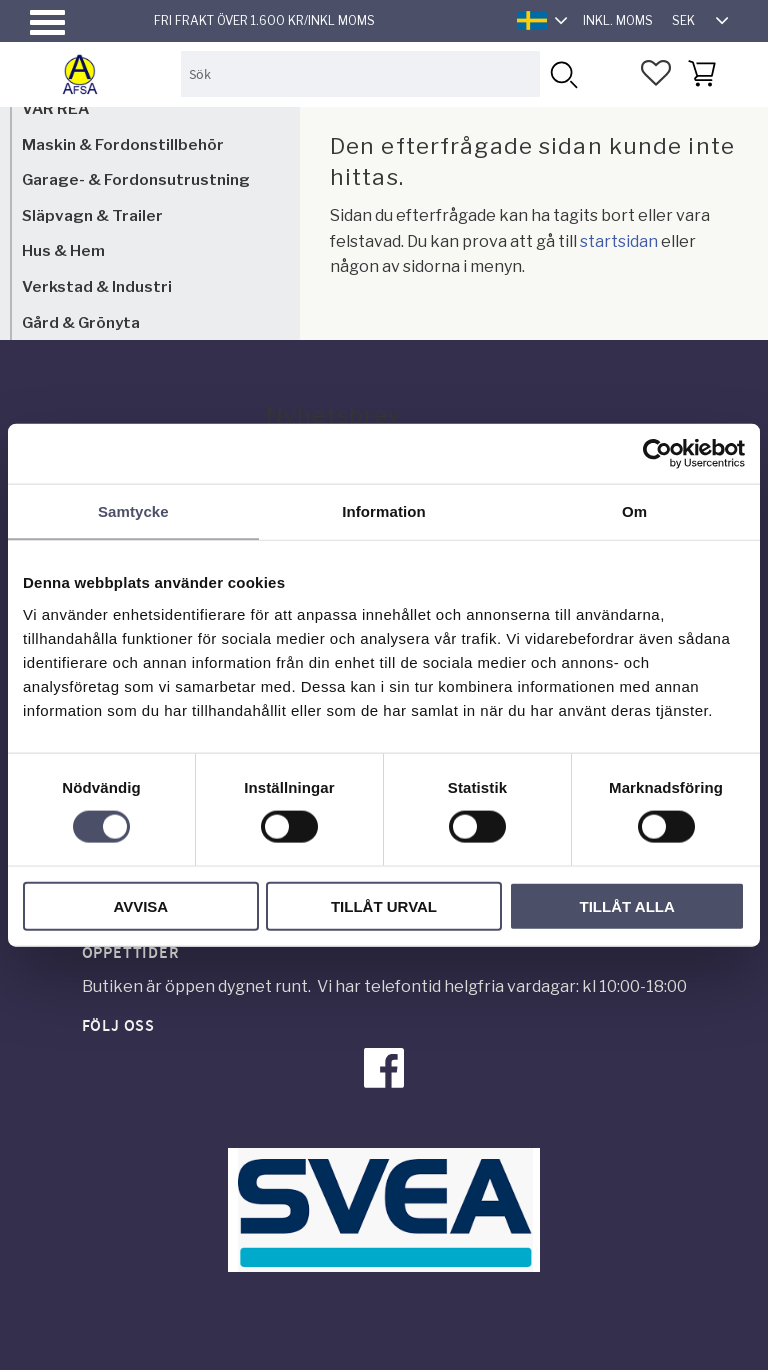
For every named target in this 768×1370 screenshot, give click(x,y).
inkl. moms (618, 20)
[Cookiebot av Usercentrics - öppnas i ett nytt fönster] (657, 454)
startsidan (619, 241)
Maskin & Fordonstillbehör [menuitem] (123, 144)
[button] (47, 22)
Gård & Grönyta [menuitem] (81, 322)
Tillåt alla (627, 905)
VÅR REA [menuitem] (55, 108)
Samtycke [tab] (133, 511)
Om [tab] (634, 511)
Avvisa (140, 905)
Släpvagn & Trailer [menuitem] (92, 215)
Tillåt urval (384, 905)
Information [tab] (384, 511)
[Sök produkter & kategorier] (361, 73)
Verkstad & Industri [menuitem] (97, 286)
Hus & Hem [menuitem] (63, 250)
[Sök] (562, 73)
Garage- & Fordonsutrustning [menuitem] (136, 179)
